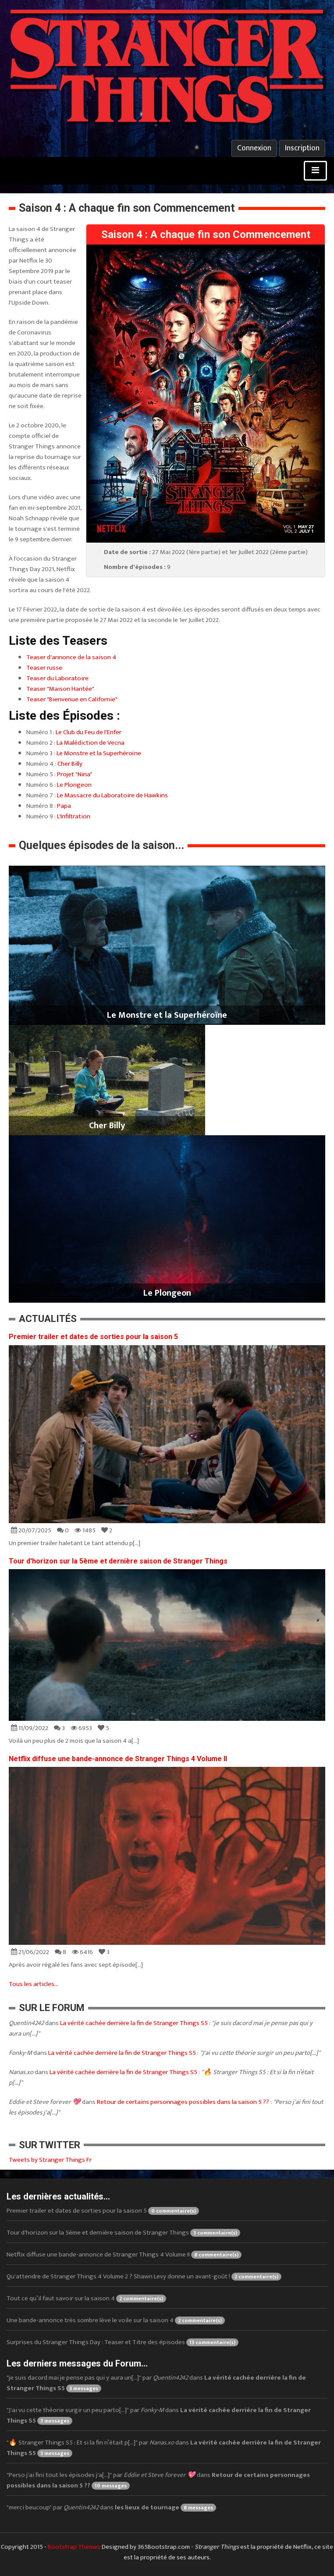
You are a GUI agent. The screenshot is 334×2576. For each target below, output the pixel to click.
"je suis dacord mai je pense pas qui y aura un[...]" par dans (156, 2383)
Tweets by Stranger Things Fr (50, 2159)
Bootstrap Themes (74, 2546)
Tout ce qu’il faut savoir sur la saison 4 (86, 2298)
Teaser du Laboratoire (57, 678)
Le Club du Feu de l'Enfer (88, 732)
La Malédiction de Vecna (90, 742)
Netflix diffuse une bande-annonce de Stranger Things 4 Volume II (118, 1759)
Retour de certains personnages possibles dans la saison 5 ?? (183, 2101)
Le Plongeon (74, 784)
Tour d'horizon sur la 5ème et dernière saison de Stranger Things (118, 1561)
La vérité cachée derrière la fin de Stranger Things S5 (134, 2023)
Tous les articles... (33, 1984)
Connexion (254, 148)
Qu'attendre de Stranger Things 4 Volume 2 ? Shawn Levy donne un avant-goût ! (144, 2276)
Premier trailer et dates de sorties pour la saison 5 (93, 1336)
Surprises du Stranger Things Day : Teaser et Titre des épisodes (122, 2342)
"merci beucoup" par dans (111, 2507)
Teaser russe (44, 667)
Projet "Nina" (74, 774)
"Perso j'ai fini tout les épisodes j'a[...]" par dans (158, 2480)
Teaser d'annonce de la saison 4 (71, 657)
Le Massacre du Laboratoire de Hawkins (112, 795)
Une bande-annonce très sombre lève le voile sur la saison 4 (116, 2320)
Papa (64, 805)
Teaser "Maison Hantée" (60, 688)
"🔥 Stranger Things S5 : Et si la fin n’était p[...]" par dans (164, 2448)
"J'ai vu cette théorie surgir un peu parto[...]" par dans (159, 2415)
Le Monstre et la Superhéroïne (99, 753)
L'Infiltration (73, 816)
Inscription (302, 148)
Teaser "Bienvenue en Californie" (71, 699)
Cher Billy (69, 763)
